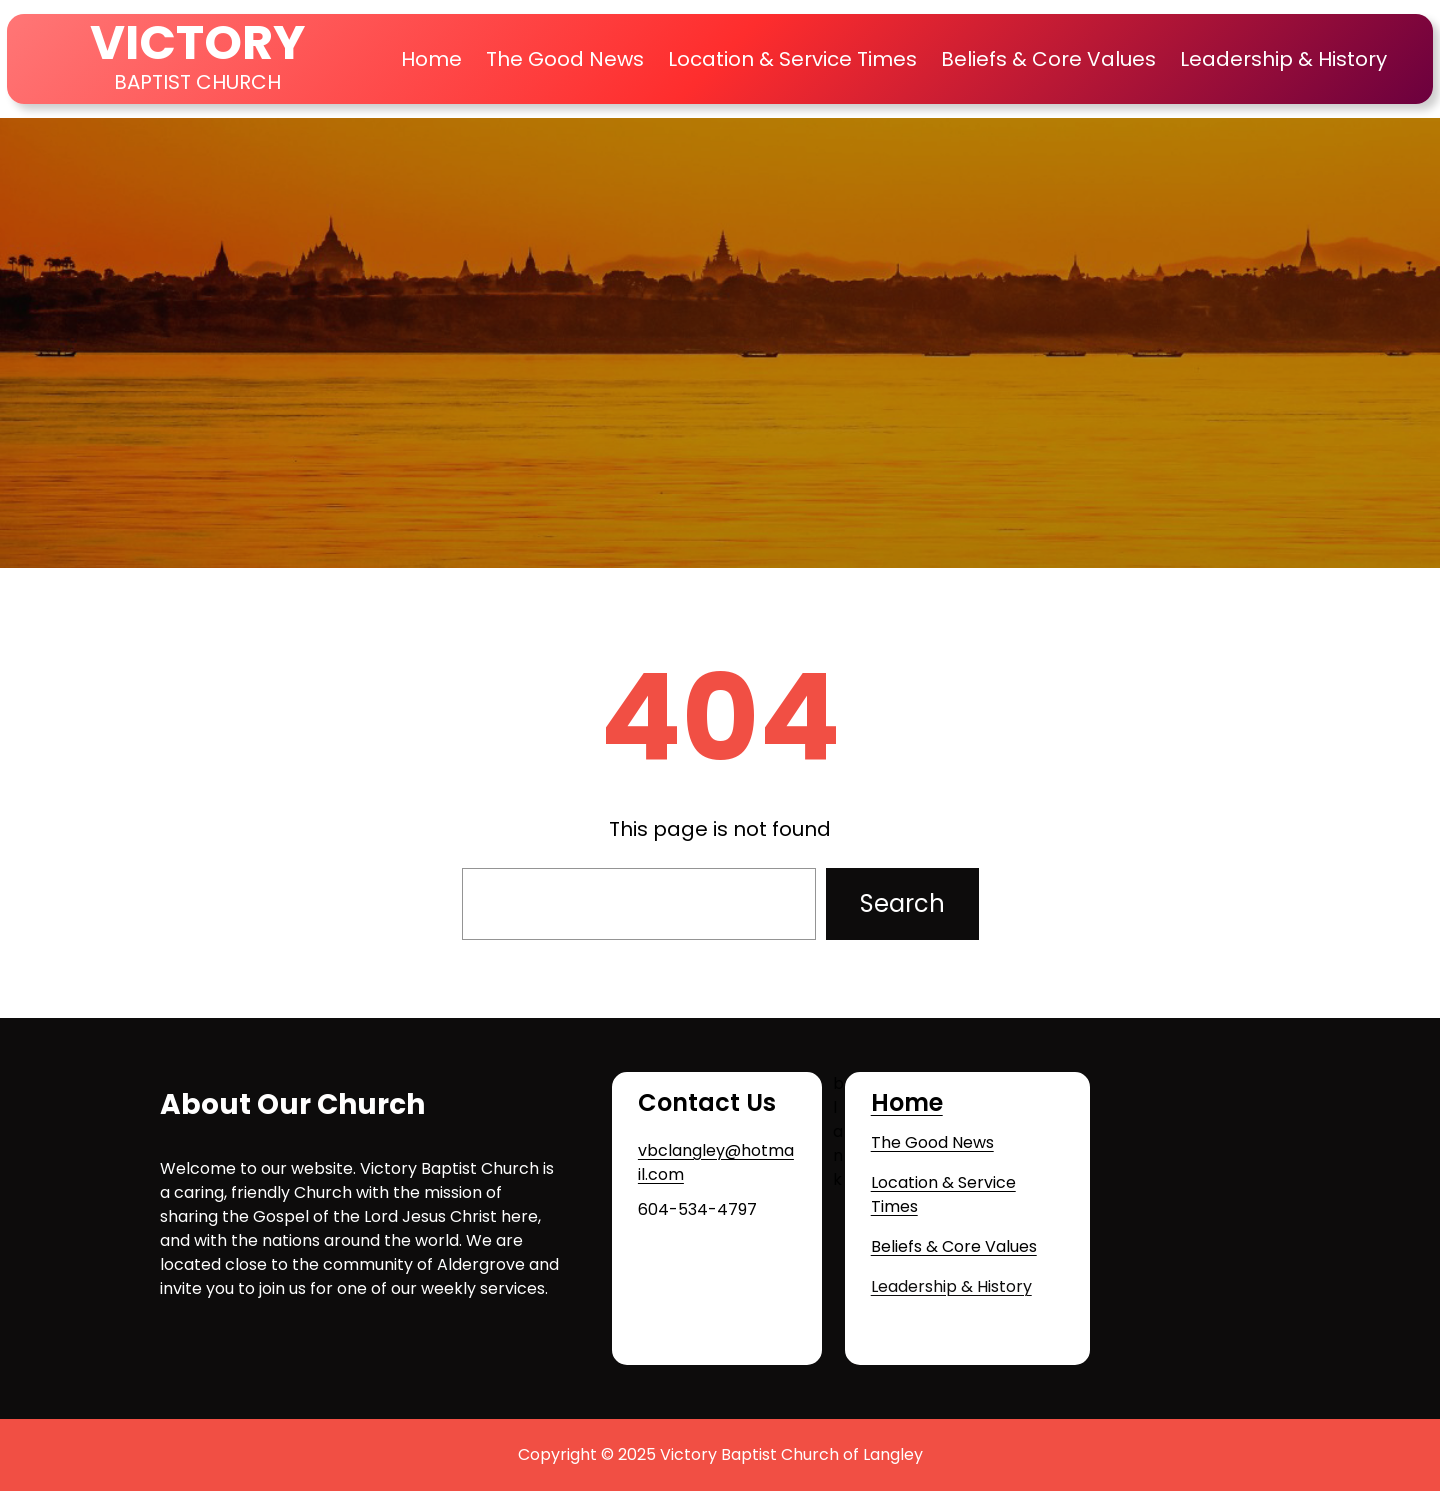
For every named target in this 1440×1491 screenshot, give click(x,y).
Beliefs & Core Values (954, 1246)
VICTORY (197, 42)
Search (902, 903)
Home (431, 59)
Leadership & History (951, 1286)
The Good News (932, 1142)
